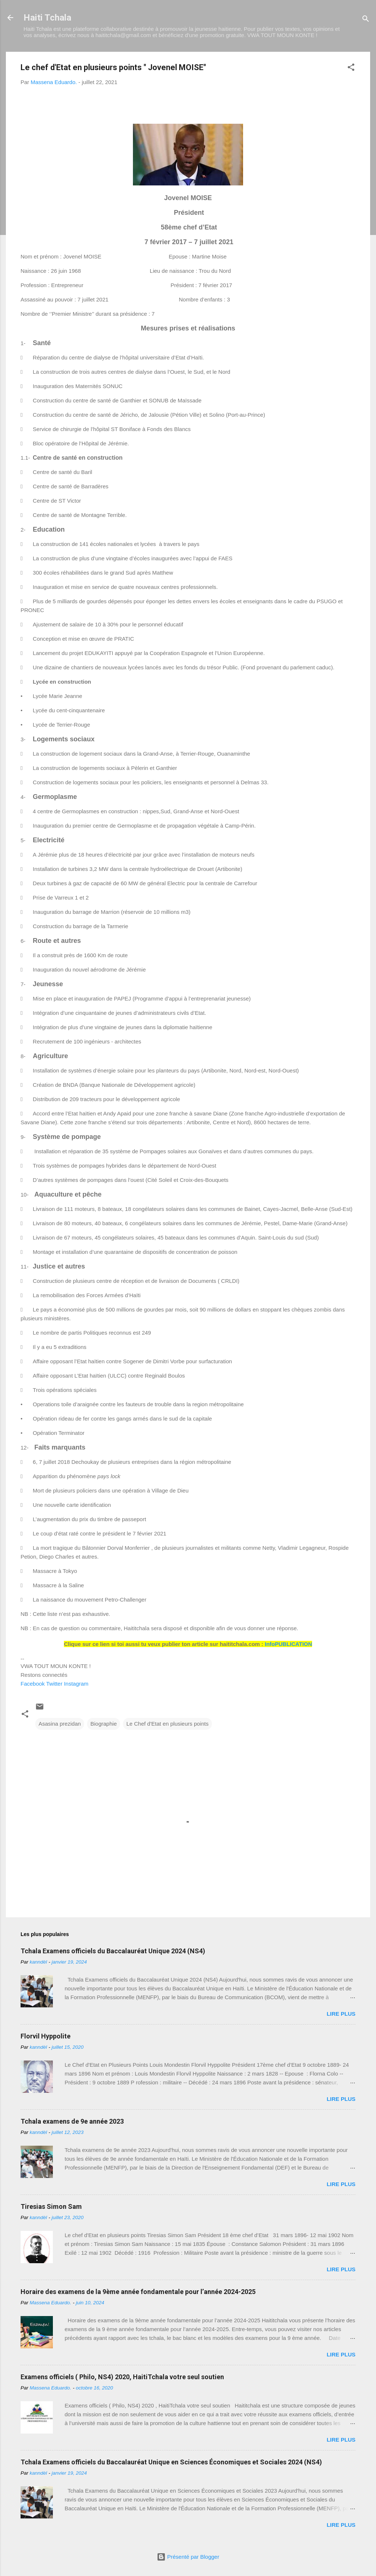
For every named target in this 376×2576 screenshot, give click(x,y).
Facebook (33, 1683)
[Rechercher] (365, 20)
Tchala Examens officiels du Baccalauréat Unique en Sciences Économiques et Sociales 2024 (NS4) (171, 2462)
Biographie (103, 1724)
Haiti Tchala (47, 17)
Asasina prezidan (60, 1724)
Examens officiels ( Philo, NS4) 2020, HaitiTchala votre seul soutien (122, 2377)
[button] (351, 68)
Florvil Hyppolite (45, 2036)
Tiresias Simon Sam (51, 2206)
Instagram (76, 1683)
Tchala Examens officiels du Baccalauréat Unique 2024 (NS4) (113, 1951)
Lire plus (341, 2014)
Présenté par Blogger (188, 2557)
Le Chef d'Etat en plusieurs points (167, 1724)
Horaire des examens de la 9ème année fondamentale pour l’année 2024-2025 (138, 2291)
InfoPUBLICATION (288, 1644)
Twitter (54, 1683)
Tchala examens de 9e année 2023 (72, 2121)
